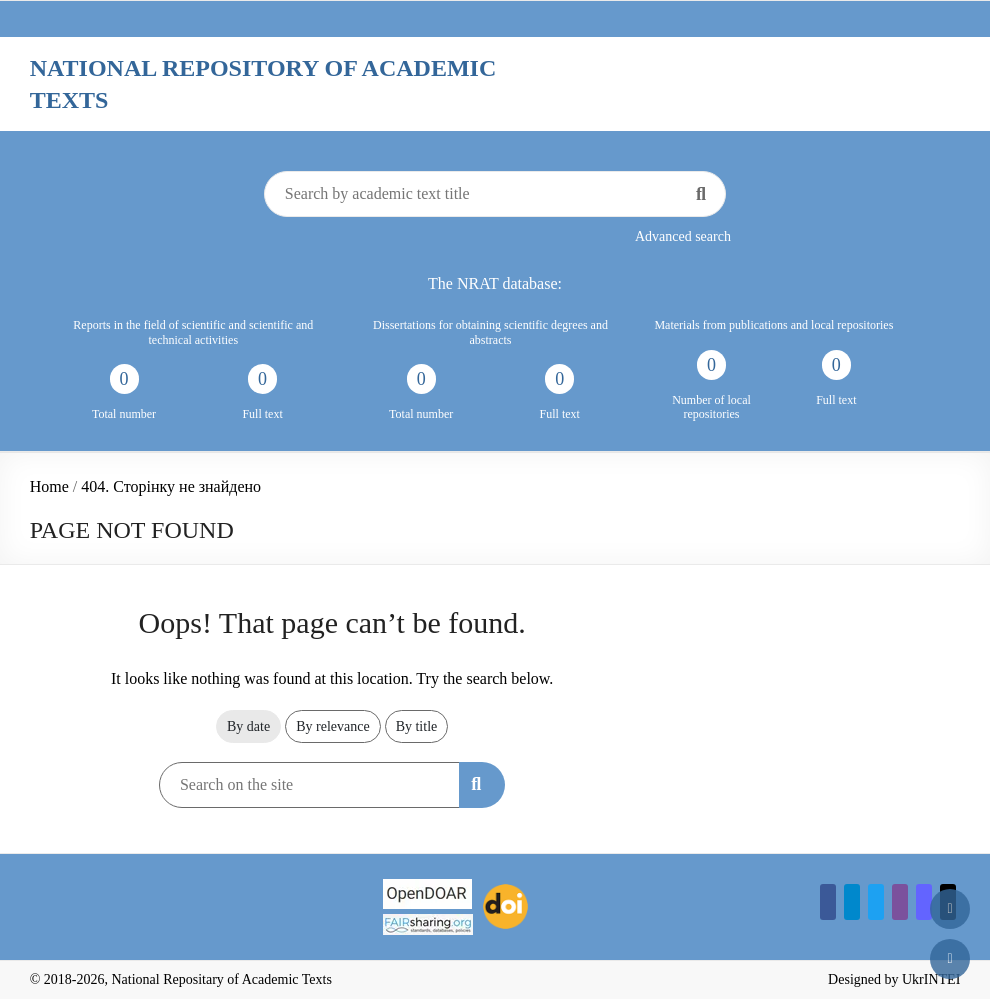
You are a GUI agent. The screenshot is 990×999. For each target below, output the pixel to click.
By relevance (332, 726)
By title (417, 726)
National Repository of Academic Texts (263, 84)
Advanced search (683, 236)
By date (248, 726)
